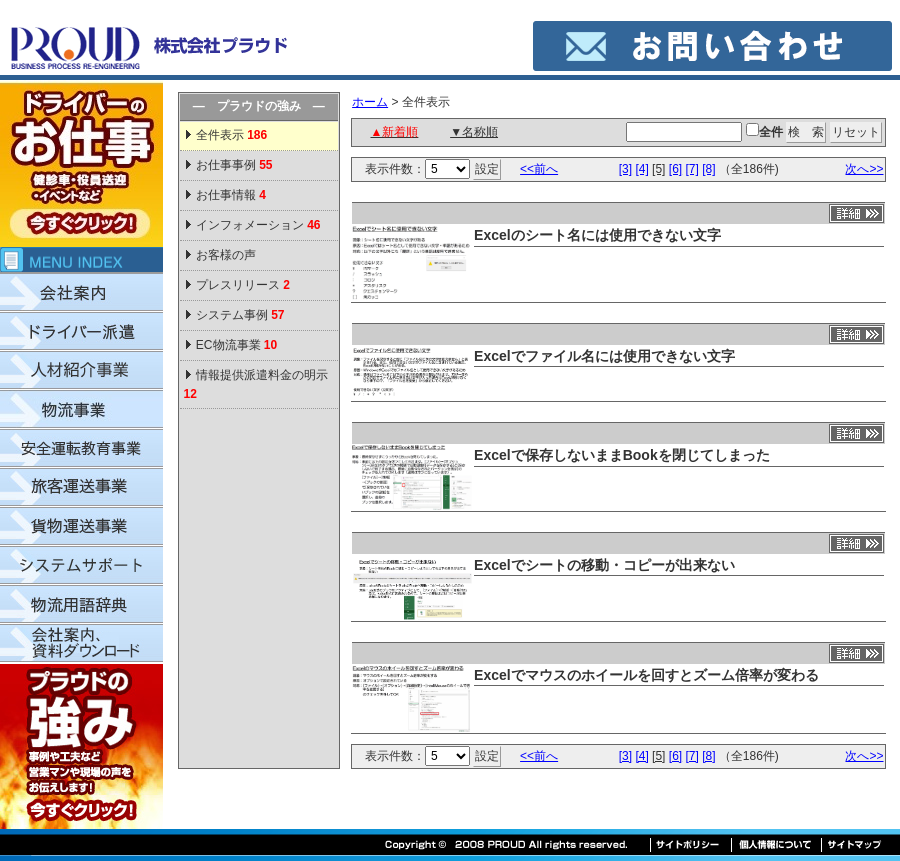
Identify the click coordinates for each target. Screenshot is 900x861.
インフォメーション (258, 225)
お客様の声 (226, 255)
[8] (708, 169)
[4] (641, 169)
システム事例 (240, 315)
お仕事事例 (234, 165)
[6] (675, 169)
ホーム (370, 102)
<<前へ (539, 169)
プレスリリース (243, 285)
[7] (691, 169)
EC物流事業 (236, 345)
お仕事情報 (231, 195)
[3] (625, 169)
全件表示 (230, 135)
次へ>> (864, 169)
